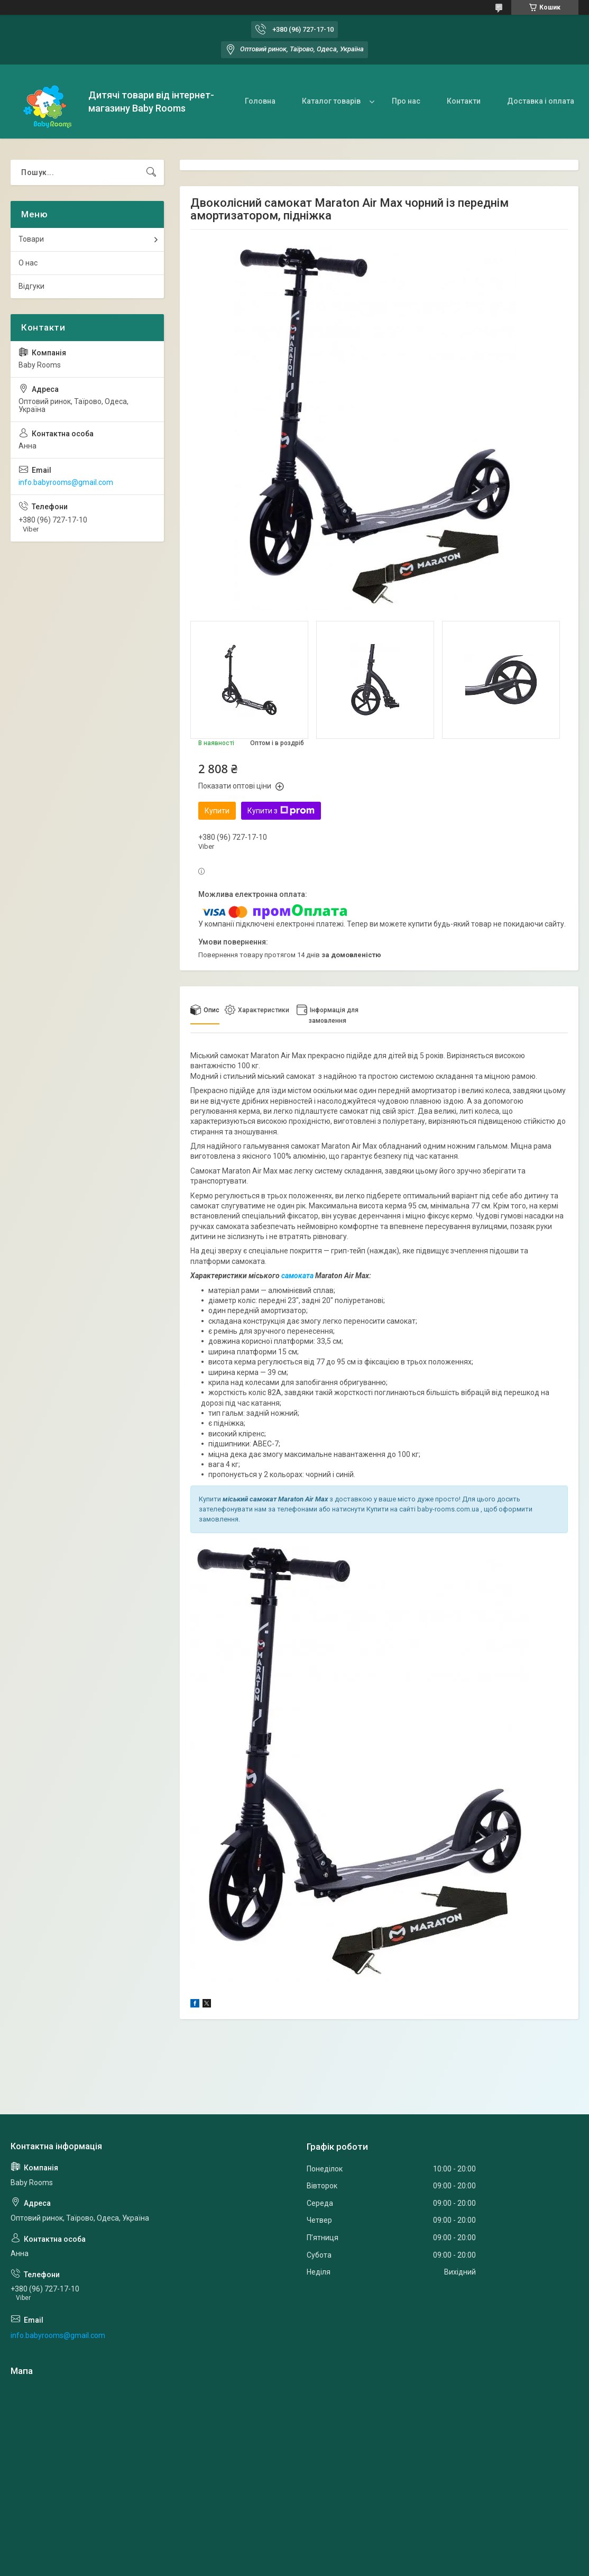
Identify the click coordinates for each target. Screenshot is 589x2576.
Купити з (281, 810)
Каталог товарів (331, 101)
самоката (297, 1275)
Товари (31, 239)
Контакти (464, 101)
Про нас (406, 101)
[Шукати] (151, 172)
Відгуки (31, 286)
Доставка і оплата (540, 101)
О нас (28, 263)
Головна (260, 101)
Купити (217, 810)
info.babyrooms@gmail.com (66, 482)
